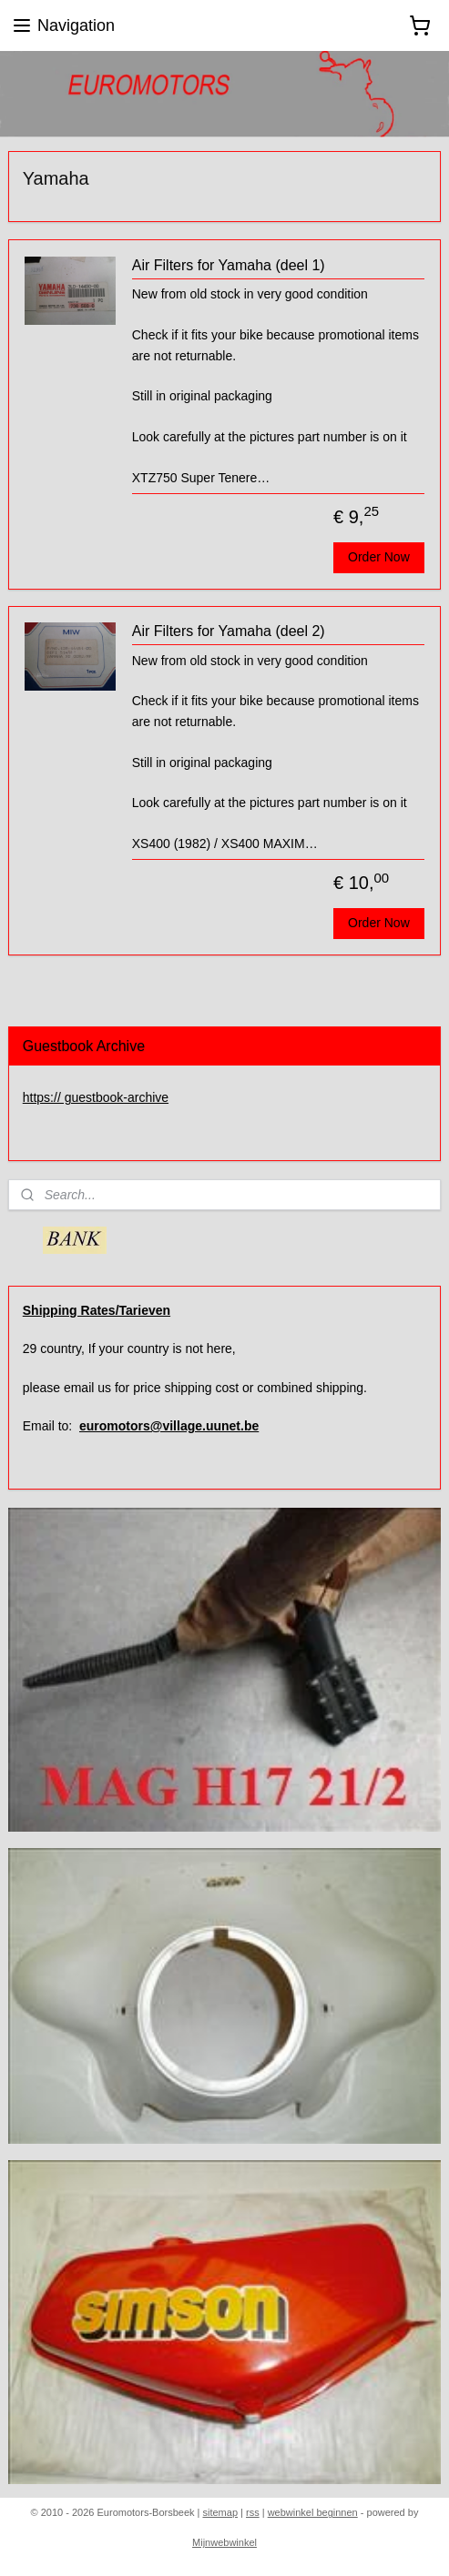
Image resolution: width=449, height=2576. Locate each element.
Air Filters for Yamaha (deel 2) (228, 631)
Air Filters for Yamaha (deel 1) (228, 265)
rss (253, 2512)
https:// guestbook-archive (95, 1097)
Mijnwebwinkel (224, 2542)
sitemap (220, 2512)
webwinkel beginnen (313, 2512)
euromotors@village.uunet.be (169, 1426)
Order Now (379, 557)
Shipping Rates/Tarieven (96, 1310)
